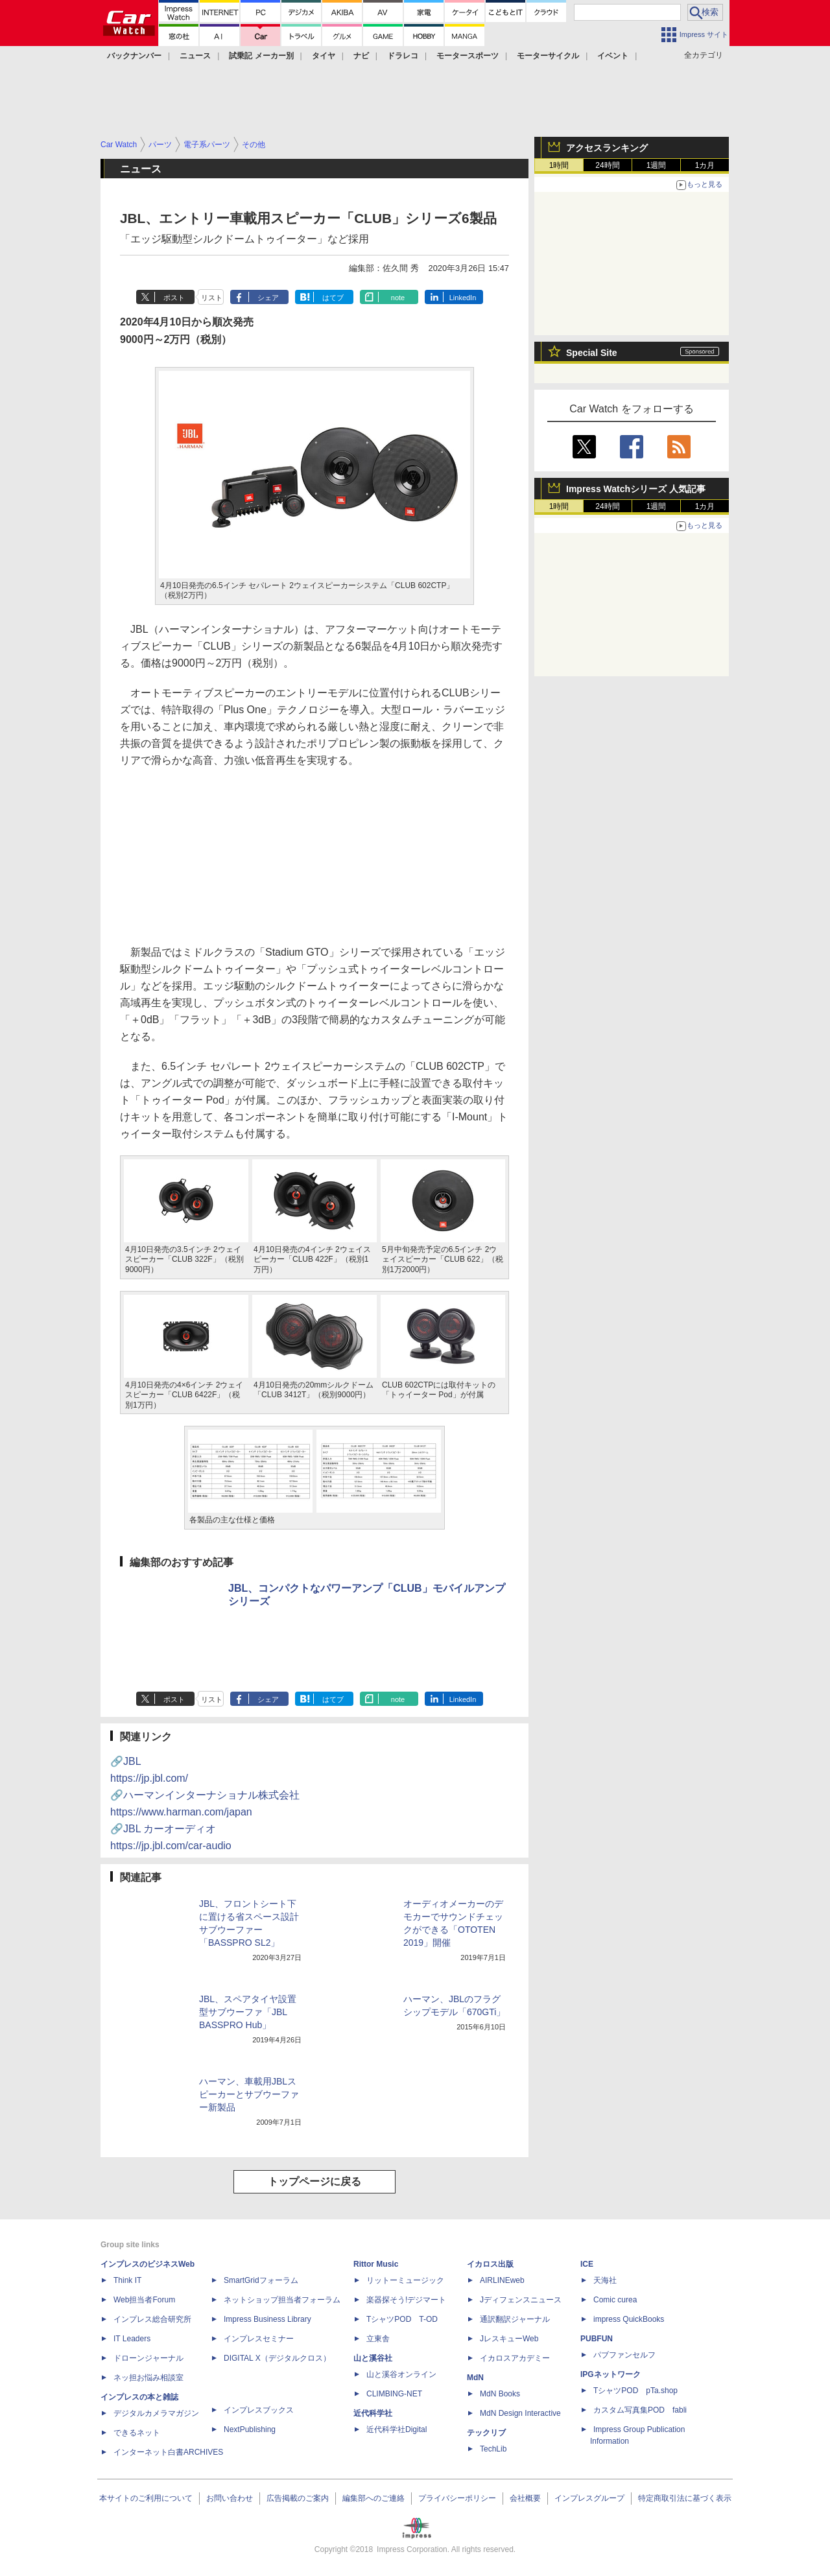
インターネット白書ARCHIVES (168, 2452)
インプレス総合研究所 (152, 2319)
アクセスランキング (607, 148)
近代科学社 (372, 2413)
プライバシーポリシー (457, 2498)
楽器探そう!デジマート (406, 2299)
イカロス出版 (490, 2264)
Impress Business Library (267, 2319)
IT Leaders (131, 2338)
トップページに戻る (314, 2181)
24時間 (607, 165)
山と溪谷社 (372, 2358)
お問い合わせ (229, 2498)
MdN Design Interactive (520, 2413)
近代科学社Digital (396, 2429)
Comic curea (615, 2299)
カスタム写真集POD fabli (640, 2410)
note (398, 297)
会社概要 (525, 2498)
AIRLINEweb (502, 2280)
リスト (211, 297)
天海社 (605, 2280)
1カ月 (705, 165)
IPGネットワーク (610, 2374)
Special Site (591, 353)
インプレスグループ (589, 2498)
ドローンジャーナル (148, 2358)
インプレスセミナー (259, 2338)
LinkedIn (463, 297)
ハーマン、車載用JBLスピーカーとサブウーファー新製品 (249, 2094)
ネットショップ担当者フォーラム (282, 2299)
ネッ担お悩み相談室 (148, 2377)
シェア (268, 297)
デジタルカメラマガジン (156, 2413)
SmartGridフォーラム (261, 2280)
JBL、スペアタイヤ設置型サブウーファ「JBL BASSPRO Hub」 (247, 2012)
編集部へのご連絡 (373, 2498)
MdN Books (500, 2393)
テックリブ (486, 2432)
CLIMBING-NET (394, 2393)
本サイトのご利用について (146, 2498)
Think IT (127, 2280)
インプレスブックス (259, 2410)
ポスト (174, 297)
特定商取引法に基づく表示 (684, 2498)
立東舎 (378, 2338)
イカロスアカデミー (515, 2358)
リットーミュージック (405, 2280)
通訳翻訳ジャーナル (515, 2319)
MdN (475, 2377)
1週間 (656, 165)
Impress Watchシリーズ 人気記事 (636, 489)
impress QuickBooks (628, 2319)
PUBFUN (596, 2338)
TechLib (493, 2448)
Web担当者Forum (144, 2299)
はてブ (333, 297)
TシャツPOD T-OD (402, 2319)
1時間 (559, 165)
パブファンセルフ (624, 2354)
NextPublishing (250, 2429)
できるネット (136, 2432)
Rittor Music (375, 2264)
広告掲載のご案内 (298, 2498)
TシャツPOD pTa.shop (635, 2390)
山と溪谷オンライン (401, 2374)
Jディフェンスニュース (521, 2299)
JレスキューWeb (509, 2338)
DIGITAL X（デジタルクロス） (277, 2358)
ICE (586, 2264)
